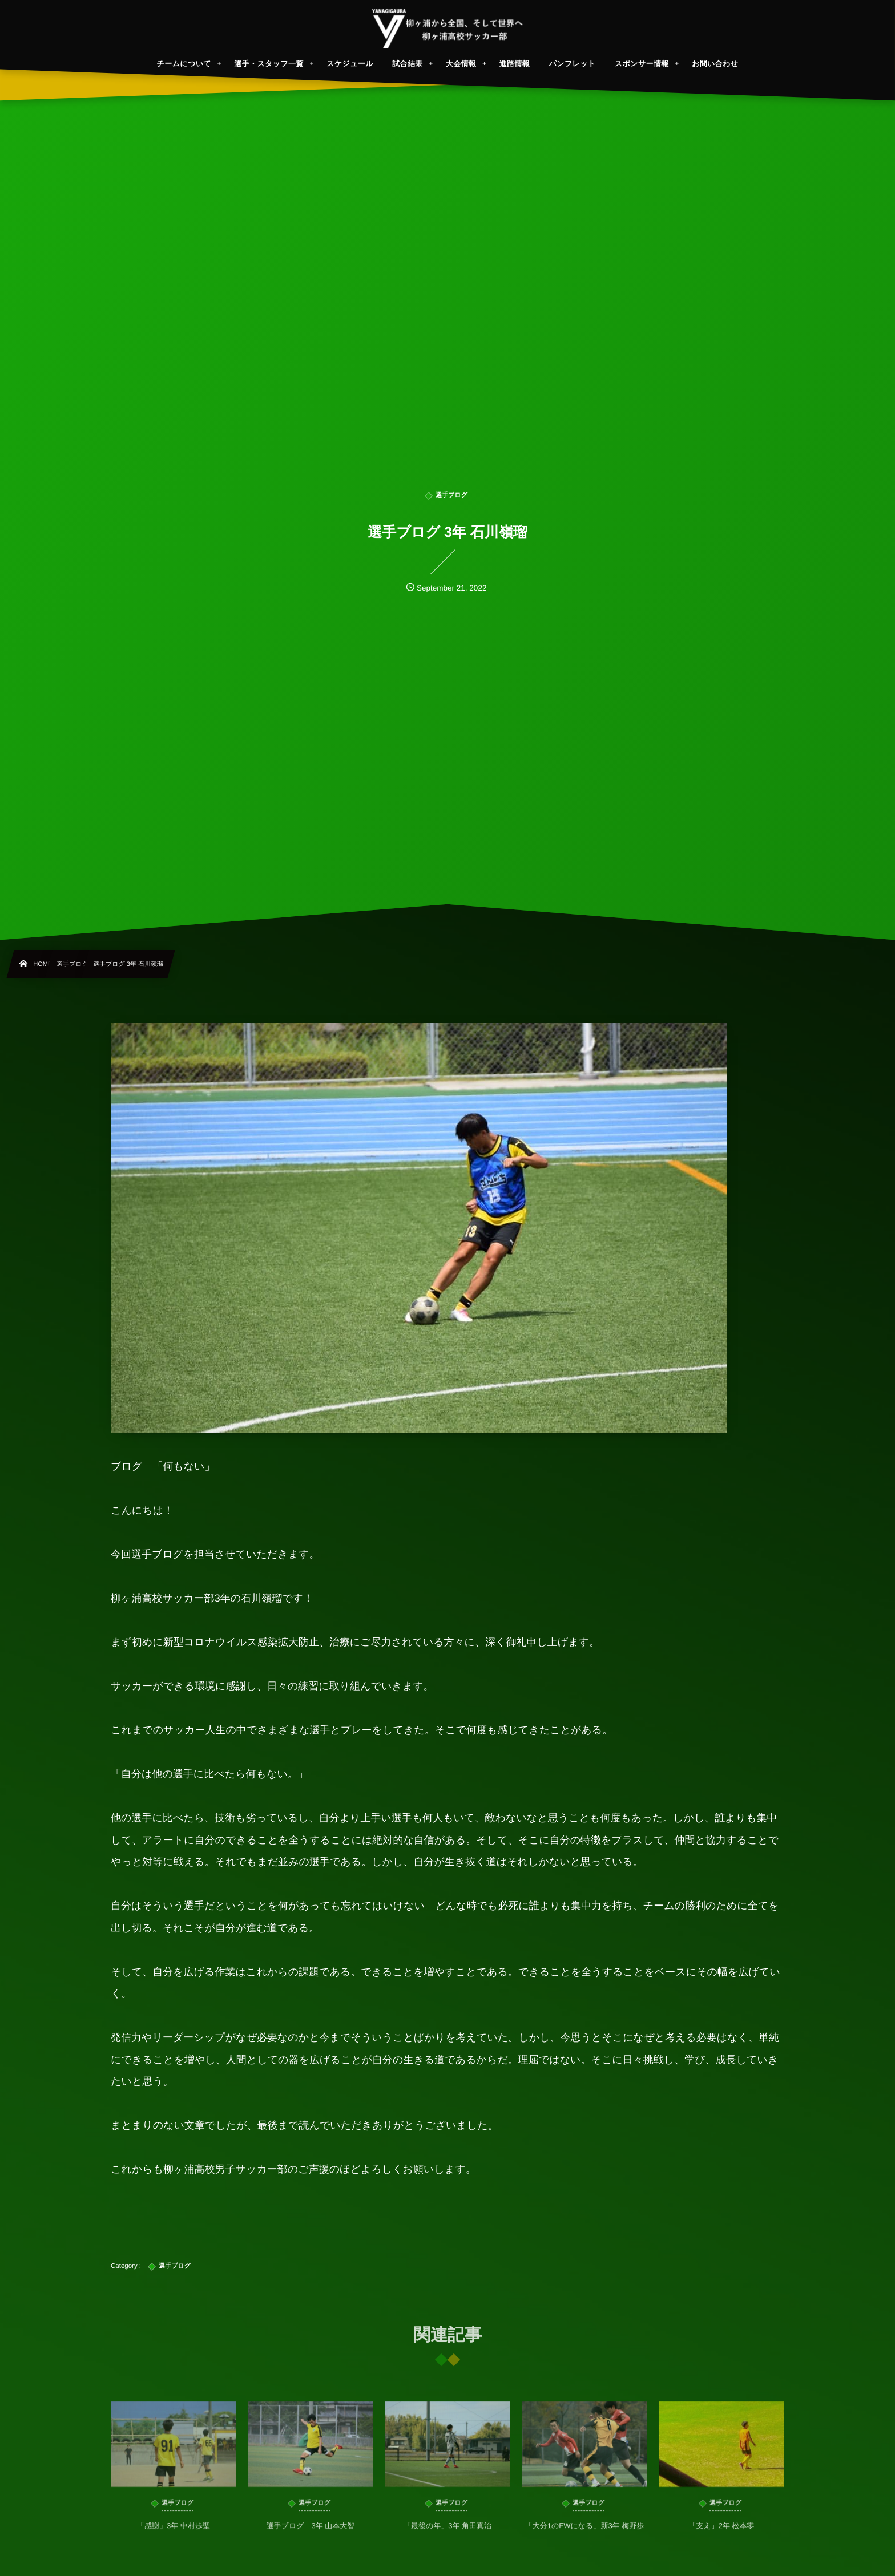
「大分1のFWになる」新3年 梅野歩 (584, 2534)
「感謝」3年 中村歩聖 (173, 2534)
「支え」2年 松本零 (721, 2534)
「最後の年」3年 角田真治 (447, 2534)
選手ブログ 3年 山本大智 (311, 2534)
